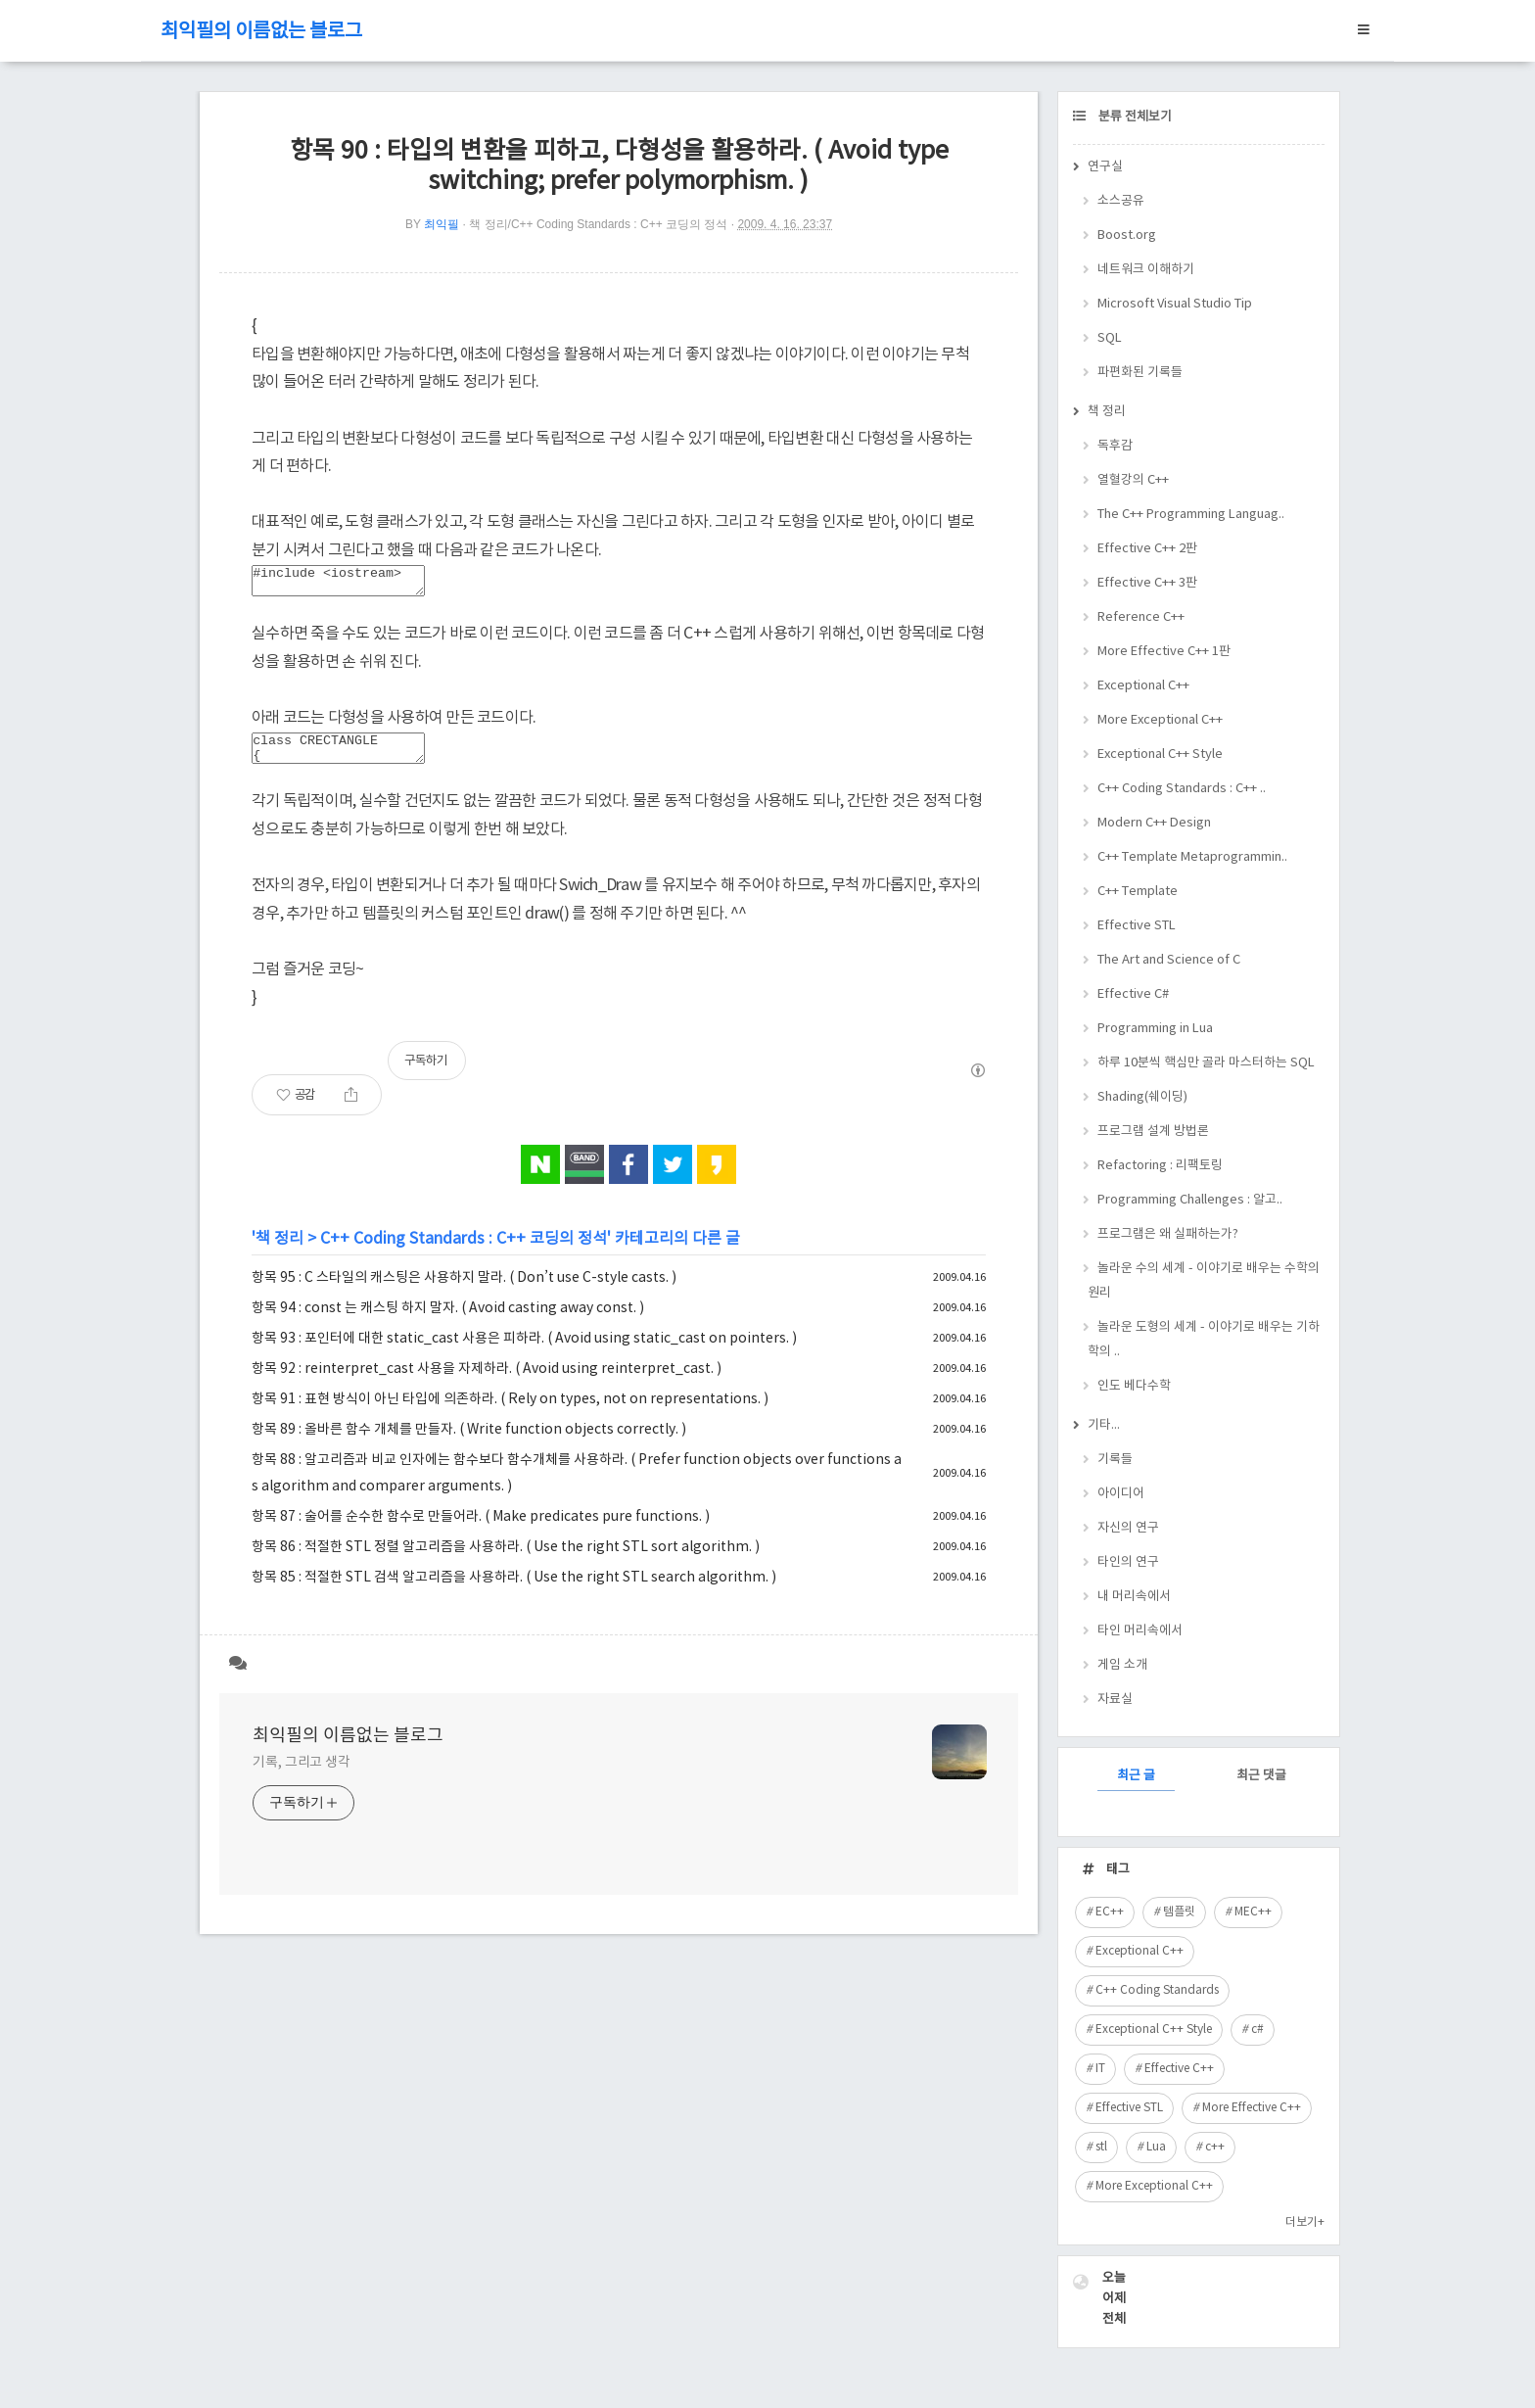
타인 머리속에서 (1140, 1631)
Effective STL (1136, 926)
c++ (1215, 2147)
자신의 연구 (1128, 1528)
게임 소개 (1122, 1665)
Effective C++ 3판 (1147, 583)
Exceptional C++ (1143, 686)
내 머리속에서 (1134, 1596)
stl (1101, 2147)
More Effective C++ (1251, 2107)
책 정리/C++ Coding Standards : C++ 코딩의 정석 (598, 224)
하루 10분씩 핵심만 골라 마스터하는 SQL (1206, 1063)
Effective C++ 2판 (1147, 549)
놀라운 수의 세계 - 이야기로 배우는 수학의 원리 (1204, 1280)
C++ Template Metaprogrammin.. (1192, 857)
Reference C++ (1141, 617)
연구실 (1105, 167)
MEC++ (1253, 1912)
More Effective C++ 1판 (1164, 651)
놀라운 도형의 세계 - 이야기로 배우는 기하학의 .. (1204, 1339)
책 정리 (279, 1250)
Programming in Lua (1155, 1028)
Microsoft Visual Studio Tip (1174, 304)
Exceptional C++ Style (1160, 754)
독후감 (1115, 446)
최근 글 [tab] (1136, 1776)
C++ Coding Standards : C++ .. (1181, 788)
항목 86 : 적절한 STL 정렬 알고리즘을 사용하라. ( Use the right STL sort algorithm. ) (506, 1559)
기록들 (1115, 1459)
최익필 (441, 224)
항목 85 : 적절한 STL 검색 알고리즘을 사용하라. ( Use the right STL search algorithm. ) (514, 1589)
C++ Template (1137, 891)
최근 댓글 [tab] (1261, 1776)
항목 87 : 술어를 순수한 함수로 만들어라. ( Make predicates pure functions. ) (481, 1528)
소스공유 (1120, 201)
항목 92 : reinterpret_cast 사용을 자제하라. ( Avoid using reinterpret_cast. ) (486, 1381)
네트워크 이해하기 (1145, 269)
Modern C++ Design (1154, 823)
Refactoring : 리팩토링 (1160, 1165)
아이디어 (1120, 1494)
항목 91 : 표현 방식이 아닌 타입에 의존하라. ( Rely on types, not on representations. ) (510, 1411)
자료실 (1115, 1699)
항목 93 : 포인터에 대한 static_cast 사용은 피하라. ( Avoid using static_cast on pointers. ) (524, 1350)
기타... (1104, 1425)
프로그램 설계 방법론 (1153, 1131)
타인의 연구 (1128, 1562)
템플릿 (1179, 1912)
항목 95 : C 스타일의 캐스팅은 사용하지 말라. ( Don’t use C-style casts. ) (464, 1290)
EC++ (1109, 1912)
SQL (1109, 338)
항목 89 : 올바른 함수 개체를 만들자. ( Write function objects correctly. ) (469, 1441)
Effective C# (1133, 994)
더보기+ (1305, 2222)
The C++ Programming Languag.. (1190, 514)
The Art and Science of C (1168, 960)
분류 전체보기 (1133, 117)
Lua (1156, 2147)
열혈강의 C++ (1133, 480)
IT (1100, 2068)
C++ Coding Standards (1157, 1990)
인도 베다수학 (1134, 1386)
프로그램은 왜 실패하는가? (1167, 1234)
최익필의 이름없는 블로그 (261, 32)
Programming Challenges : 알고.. (1189, 1200)
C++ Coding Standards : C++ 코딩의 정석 (463, 1250)
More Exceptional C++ (1160, 720)
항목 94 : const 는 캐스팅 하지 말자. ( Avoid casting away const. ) (448, 1320)
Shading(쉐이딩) (1142, 1097)
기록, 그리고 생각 (301, 1774)
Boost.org (1126, 235)
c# (1257, 2029)
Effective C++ (1179, 2068)
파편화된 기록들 (1140, 372)
